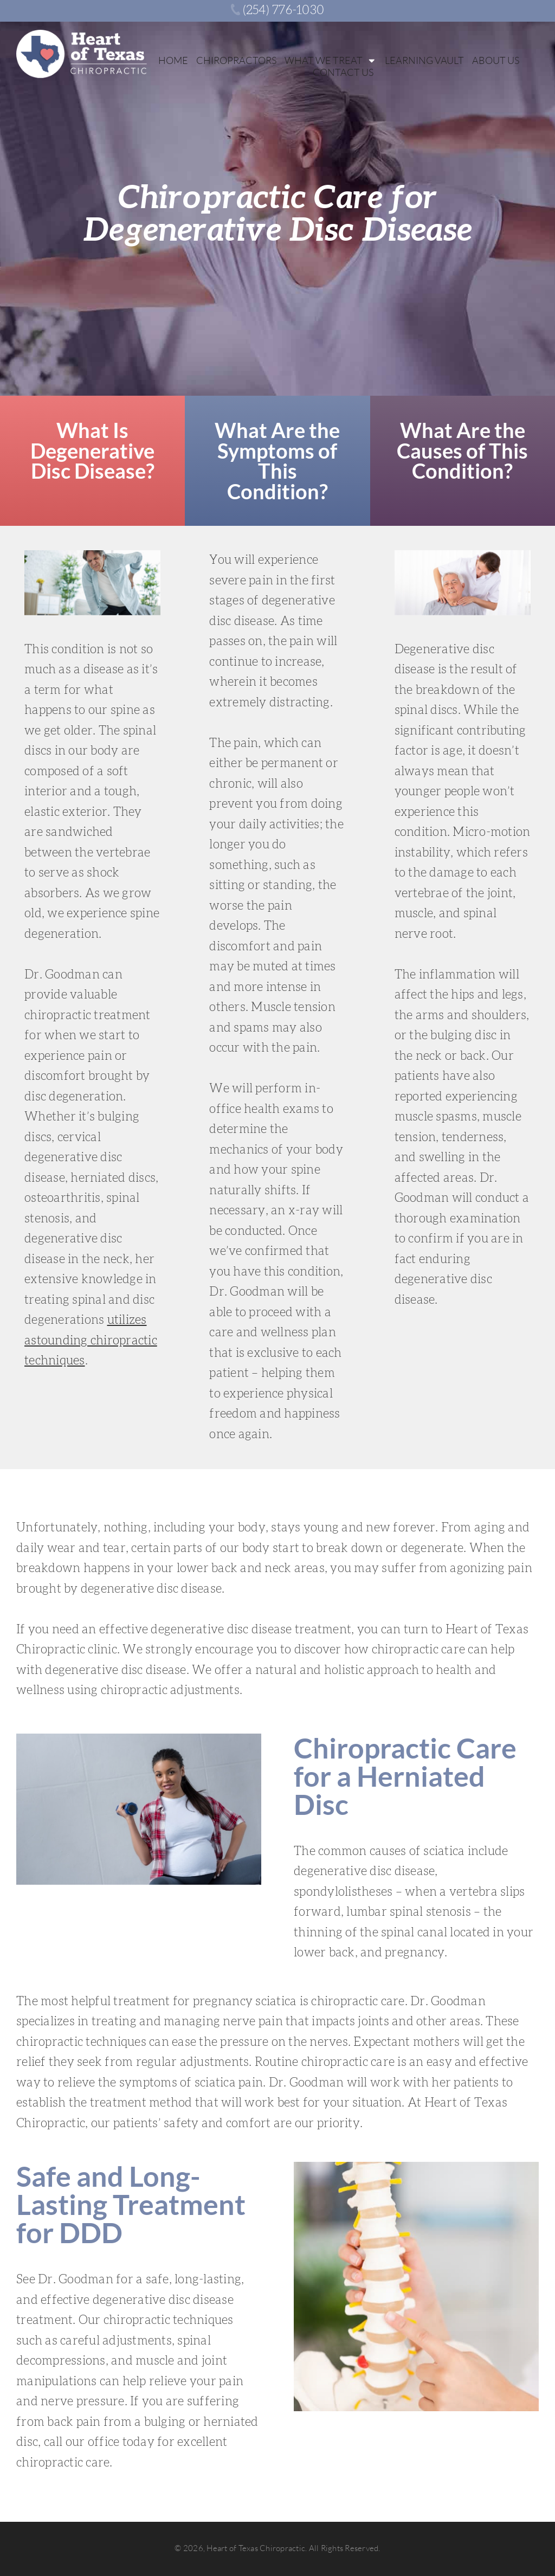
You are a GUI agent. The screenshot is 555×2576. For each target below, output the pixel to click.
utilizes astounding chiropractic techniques (90, 1340)
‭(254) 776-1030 (277, 10)
